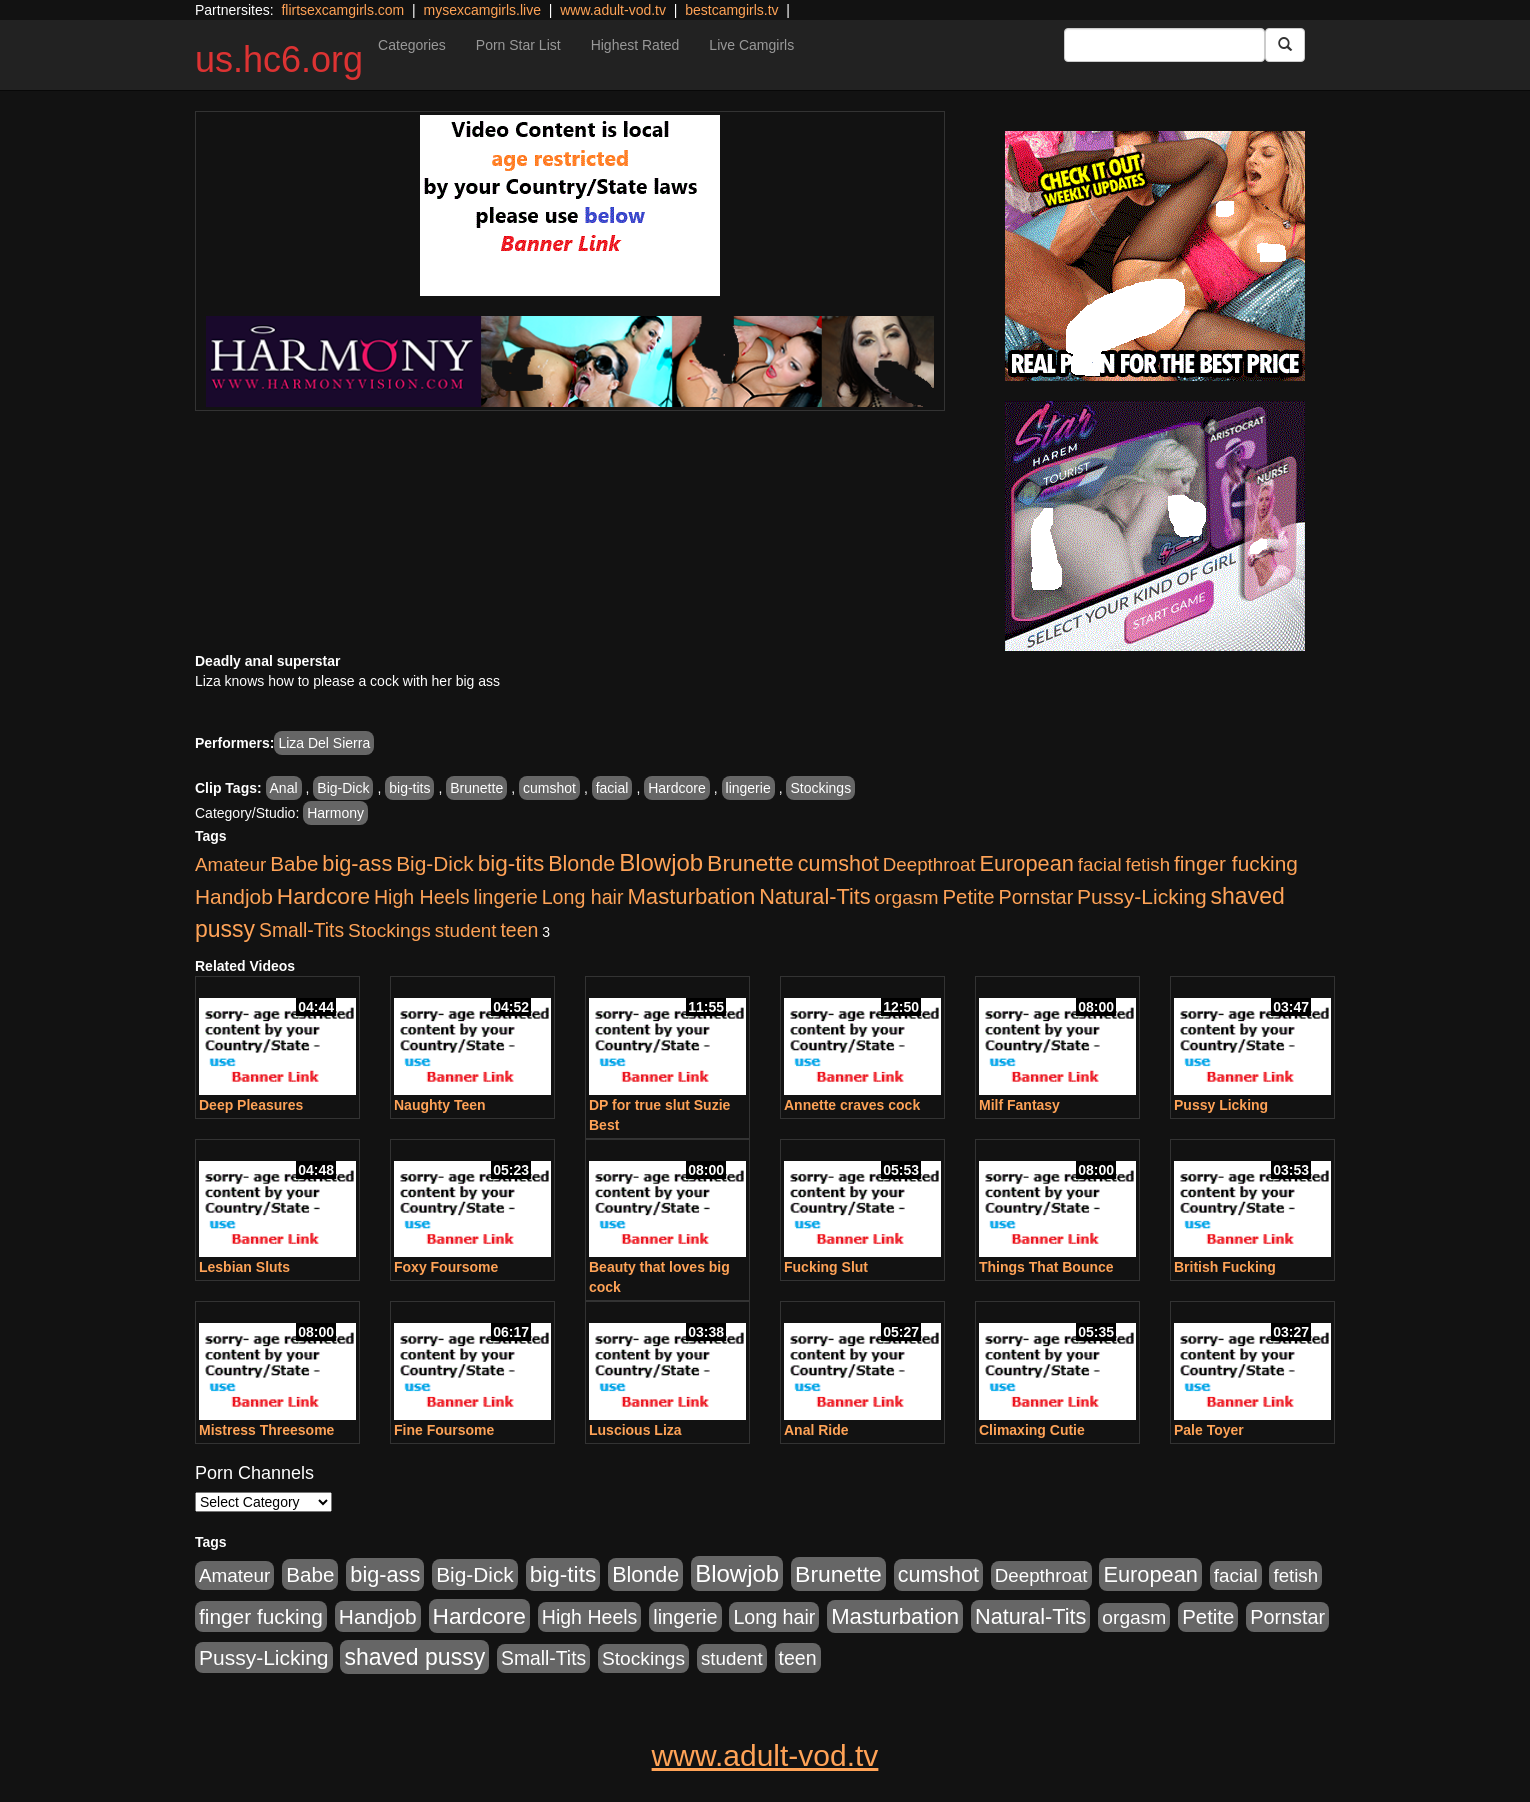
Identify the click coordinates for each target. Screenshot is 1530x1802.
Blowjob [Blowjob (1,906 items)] (661, 862)
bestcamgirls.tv (731, 10)
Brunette (476, 788)
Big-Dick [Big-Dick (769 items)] (435, 863)
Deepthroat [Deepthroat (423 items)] (929, 864)
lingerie (748, 788)
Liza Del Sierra (324, 743)
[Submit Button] (1285, 45)
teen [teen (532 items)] (519, 930)
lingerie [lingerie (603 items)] (505, 897)
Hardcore (677, 788)
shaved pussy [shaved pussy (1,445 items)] (414, 1657)
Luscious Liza (635, 1430)
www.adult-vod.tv (613, 10)
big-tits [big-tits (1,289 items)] (511, 863)
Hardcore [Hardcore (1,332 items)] (323, 896)
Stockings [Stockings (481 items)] (389, 930)
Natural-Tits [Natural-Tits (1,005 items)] (814, 896)
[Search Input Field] (1164, 45)
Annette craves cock (852, 1105)
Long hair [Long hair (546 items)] (583, 897)
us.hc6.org (279, 59)
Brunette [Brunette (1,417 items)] (750, 863)
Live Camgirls (751, 45)
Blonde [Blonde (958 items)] (581, 863)
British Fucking (1225, 1267)
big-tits (409, 788)
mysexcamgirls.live (481, 10)
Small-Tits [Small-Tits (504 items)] (301, 930)
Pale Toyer (1209, 1430)
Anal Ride (816, 1430)
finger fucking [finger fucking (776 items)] (1236, 863)
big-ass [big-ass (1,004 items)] (357, 863)
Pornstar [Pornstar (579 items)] (1035, 897)
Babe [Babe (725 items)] (294, 863)
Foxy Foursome (446, 1267)
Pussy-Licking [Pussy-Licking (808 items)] (1142, 896)
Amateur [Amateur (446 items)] (230, 864)
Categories (412, 45)
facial (612, 788)
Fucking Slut (826, 1267)
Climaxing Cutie (1032, 1430)
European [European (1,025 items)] (1026, 863)
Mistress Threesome (266, 1430)
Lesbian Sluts (244, 1267)
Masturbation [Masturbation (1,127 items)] (691, 896)
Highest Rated (635, 45)
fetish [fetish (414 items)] (1147, 864)
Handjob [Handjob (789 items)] (234, 896)
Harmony (335, 813)
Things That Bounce (1046, 1267)
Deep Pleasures (251, 1105)
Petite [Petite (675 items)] (969, 897)
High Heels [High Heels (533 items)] (422, 897)
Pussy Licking (1221, 1105)
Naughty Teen (440, 1105)
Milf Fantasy (1019, 1105)
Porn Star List (518, 45)
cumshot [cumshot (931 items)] (838, 864)
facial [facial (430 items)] (1100, 864)
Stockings (820, 788)
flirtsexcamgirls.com (342, 10)
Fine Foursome (444, 1430)
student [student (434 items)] (466, 930)
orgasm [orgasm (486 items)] (907, 897)
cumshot (549, 788)
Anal (284, 788)
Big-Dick (343, 788)
